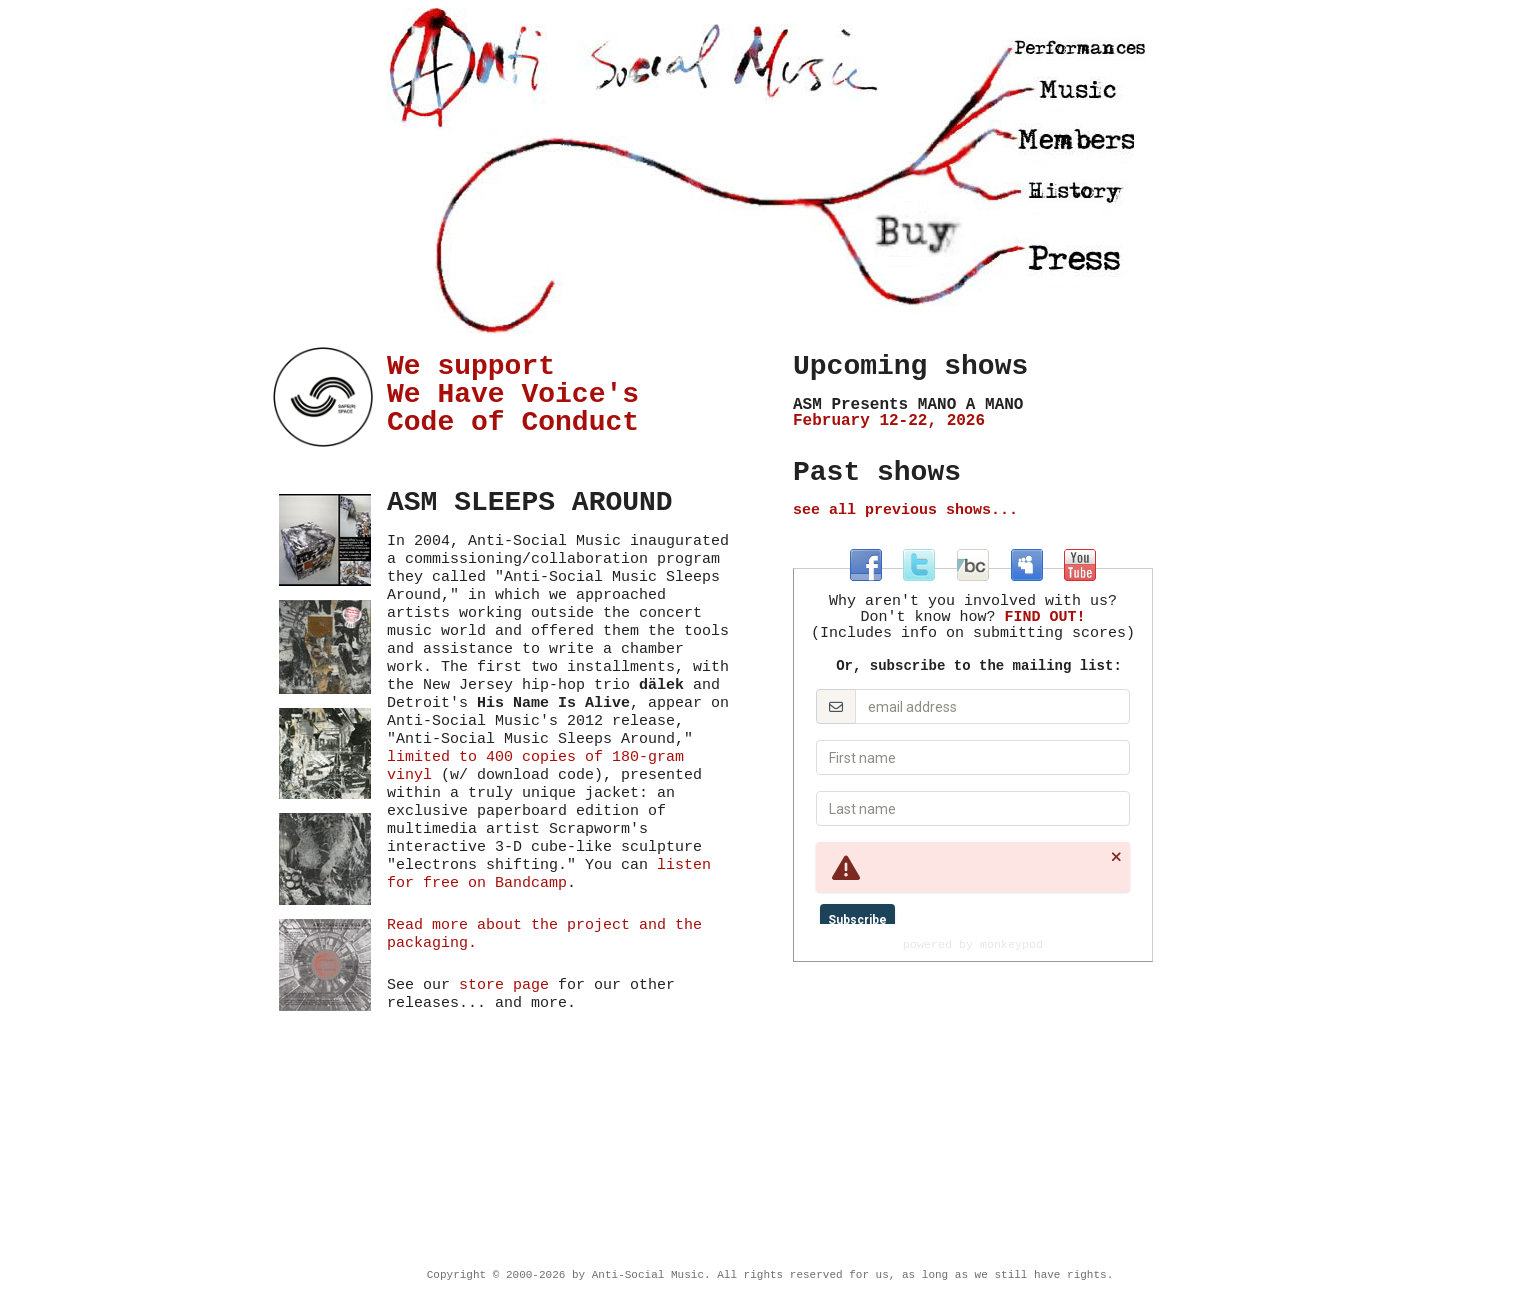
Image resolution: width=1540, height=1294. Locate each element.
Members (1072, 141)
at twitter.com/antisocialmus (919, 565)
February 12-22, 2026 (973, 413)
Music (1076, 90)
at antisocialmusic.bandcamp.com (973, 565)
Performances (1075, 44)
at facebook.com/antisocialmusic (866, 565)
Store (918, 234)
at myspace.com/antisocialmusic (1027, 565)
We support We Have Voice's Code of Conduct (513, 394)
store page (504, 985)
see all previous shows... (905, 510)
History (1079, 193)
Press (1076, 258)
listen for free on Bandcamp (549, 874)
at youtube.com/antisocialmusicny (1080, 565)
